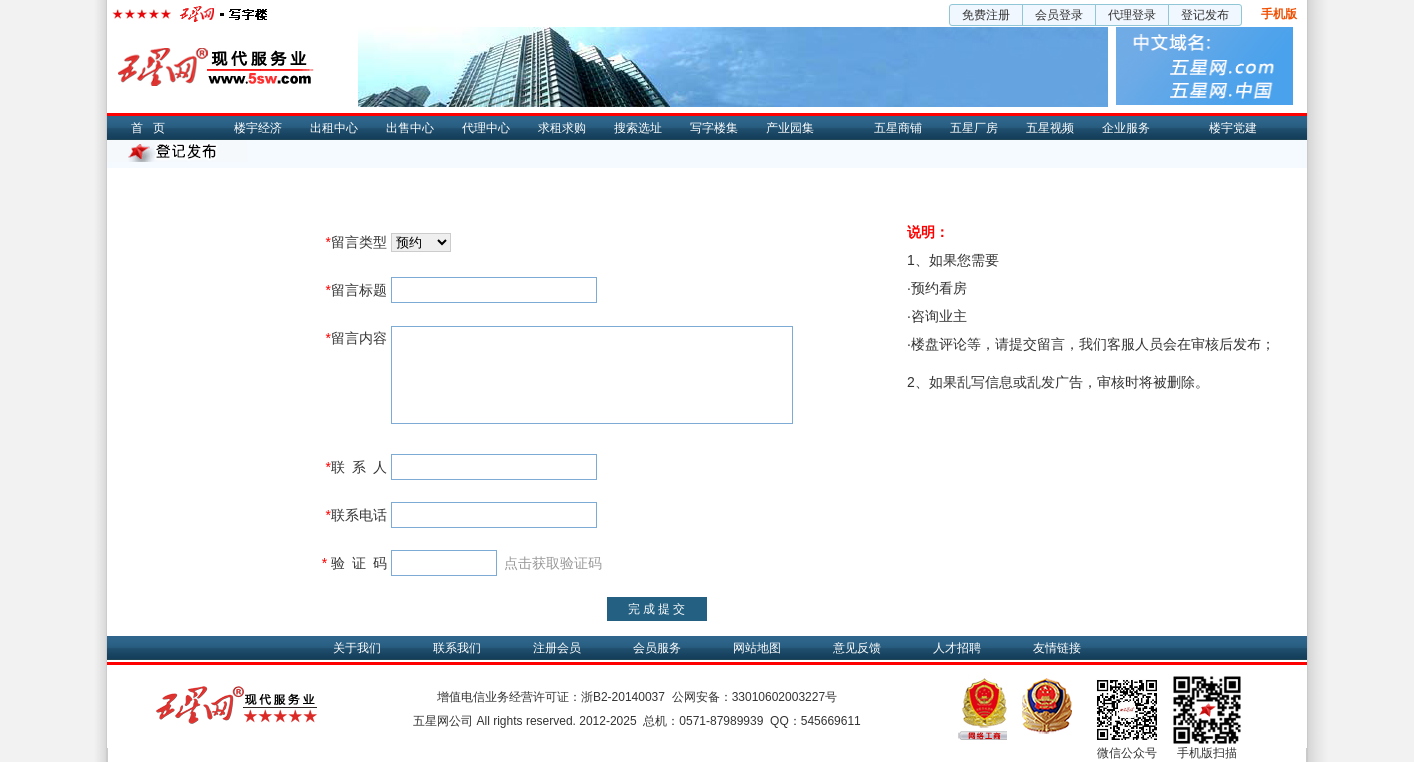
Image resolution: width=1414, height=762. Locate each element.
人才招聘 (957, 648)
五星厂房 (974, 128)
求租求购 (562, 128)
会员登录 (1059, 15)
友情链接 (1057, 648)
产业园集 (790, 128)
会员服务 (657, 648)
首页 (153, 128)
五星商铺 (898, 128)
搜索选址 (638, 128)
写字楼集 (714, 128)
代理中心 (486, 128)
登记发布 (1205, 15)
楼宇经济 (258, 128)
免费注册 (986, 15)
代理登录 (1132, 15)
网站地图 (757, 648)
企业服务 (1126, 128)
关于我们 (357, 648)
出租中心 (334, 128)
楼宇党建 (1233, 128)
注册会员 (557, 648)
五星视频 (1050, 128)
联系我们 (457, 648)
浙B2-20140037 (623, 697)
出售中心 (410, 128)
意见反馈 (857, 648)
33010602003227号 (784, 697)
